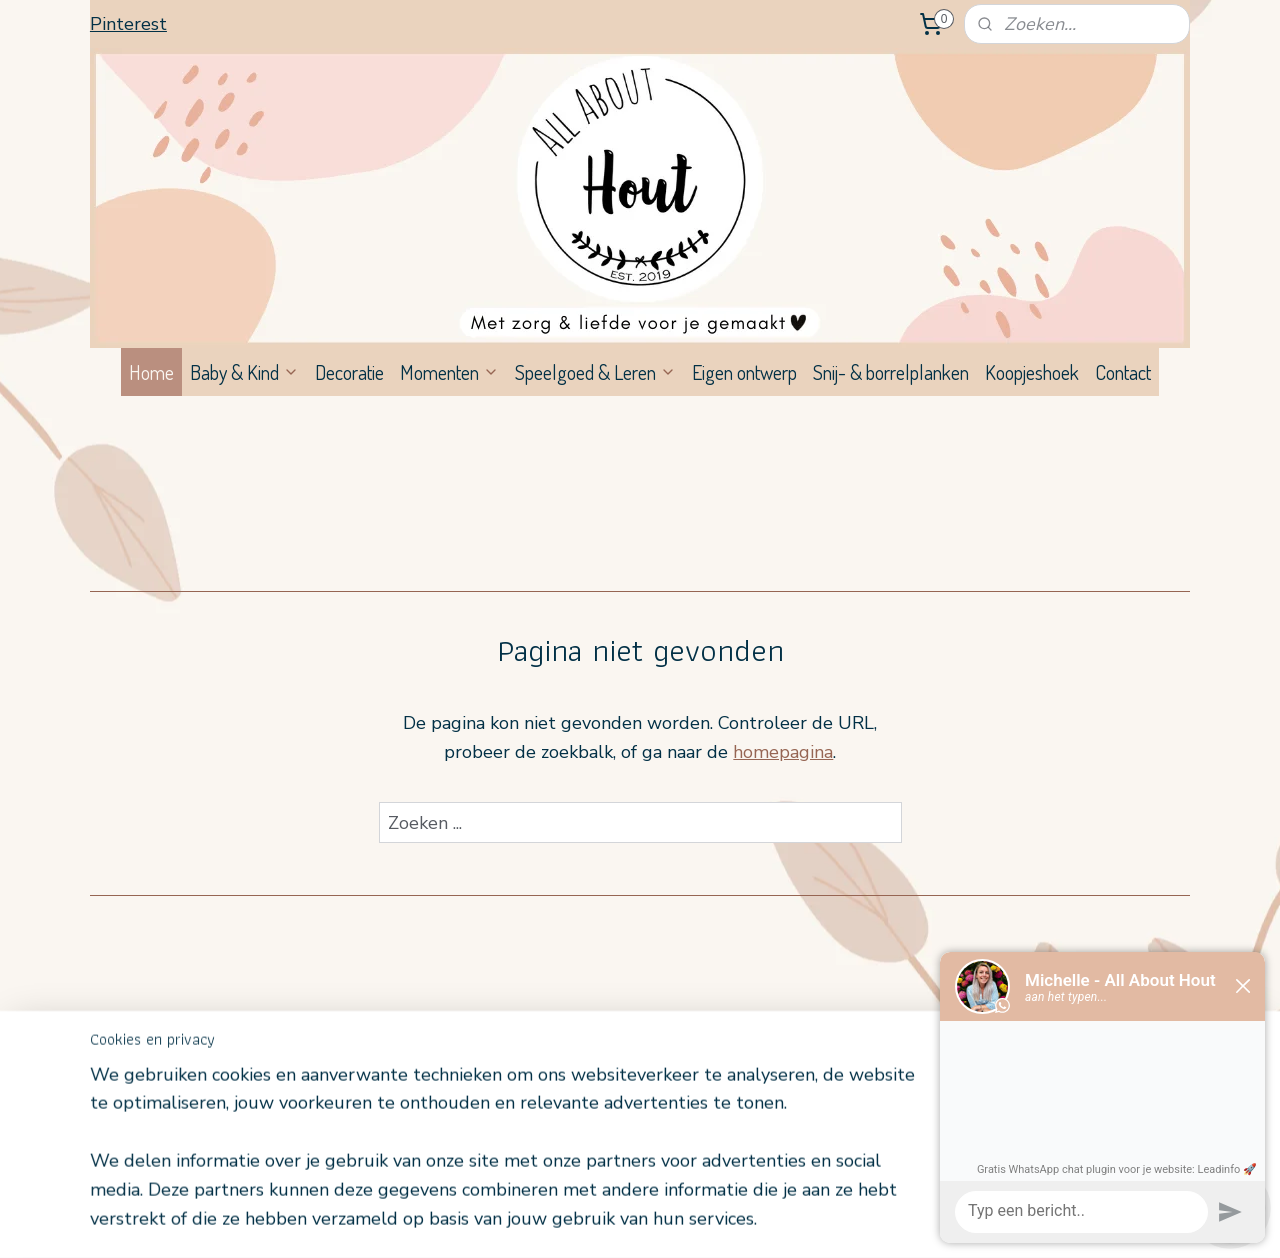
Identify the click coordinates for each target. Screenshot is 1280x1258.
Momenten (449, 372)
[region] (508, 1159)
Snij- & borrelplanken (891, 372)
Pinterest (128, 24)
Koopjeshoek (1032, 372)
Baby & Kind (244, 372)
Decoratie (349, 372)
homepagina (783, 752)
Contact (1123, 372)
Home (151, 372)
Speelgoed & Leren (595, 372)
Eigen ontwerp (744, 372)
